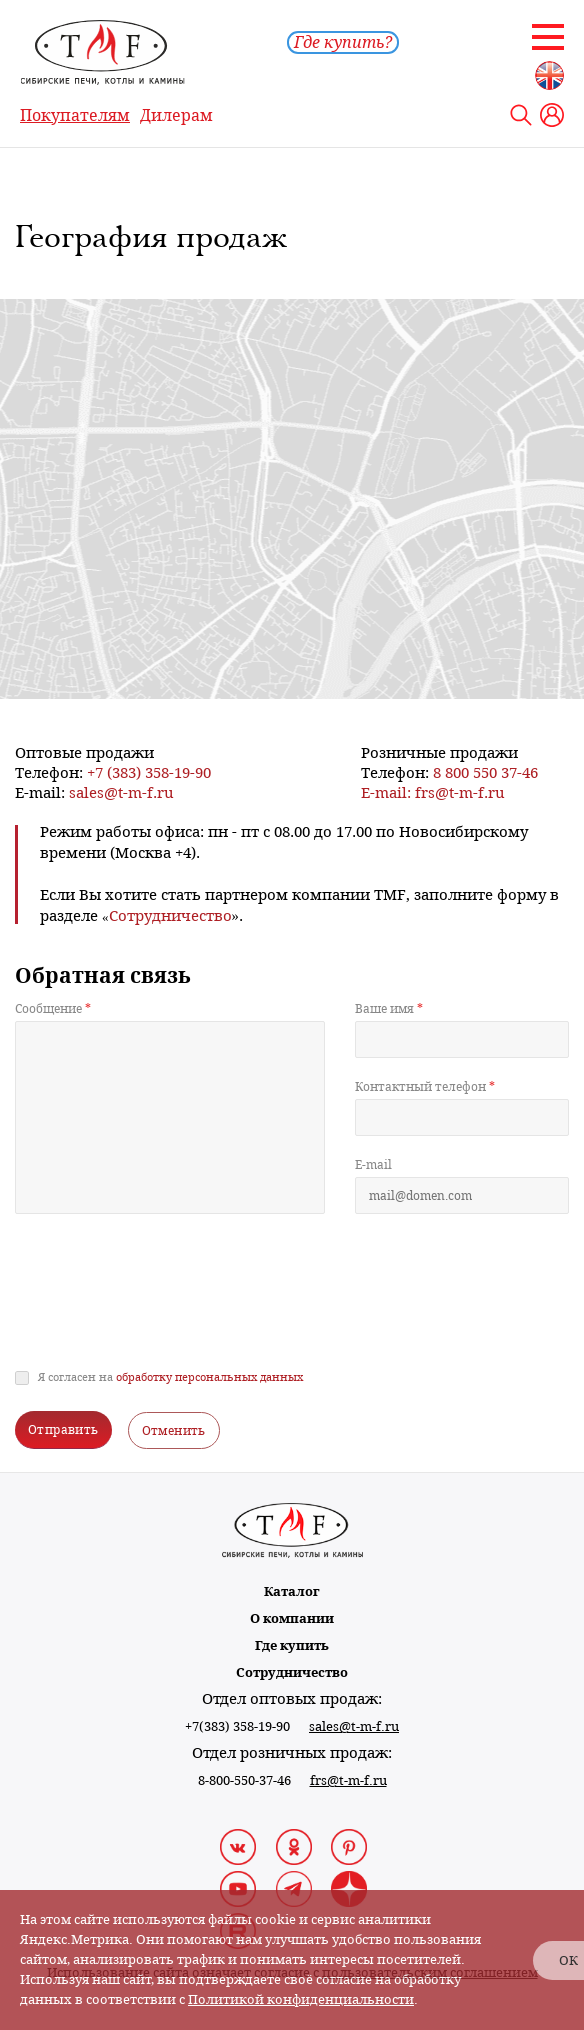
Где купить (292, 1645)
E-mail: (388, 792)
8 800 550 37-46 (485, 772)
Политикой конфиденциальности (301, 1999)
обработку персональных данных (209, 1377)
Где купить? (343, 42)
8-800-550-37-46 (244, 1780)
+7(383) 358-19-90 (237, 1726)
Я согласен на (170, 1377)
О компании (292, 1618)
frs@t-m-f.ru (460, 792)
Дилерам (176, 115)
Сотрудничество (292, 1672)
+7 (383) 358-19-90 (149, 772)
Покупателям (75, 115)
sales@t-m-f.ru (121, 792)
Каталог (292, 1591)
